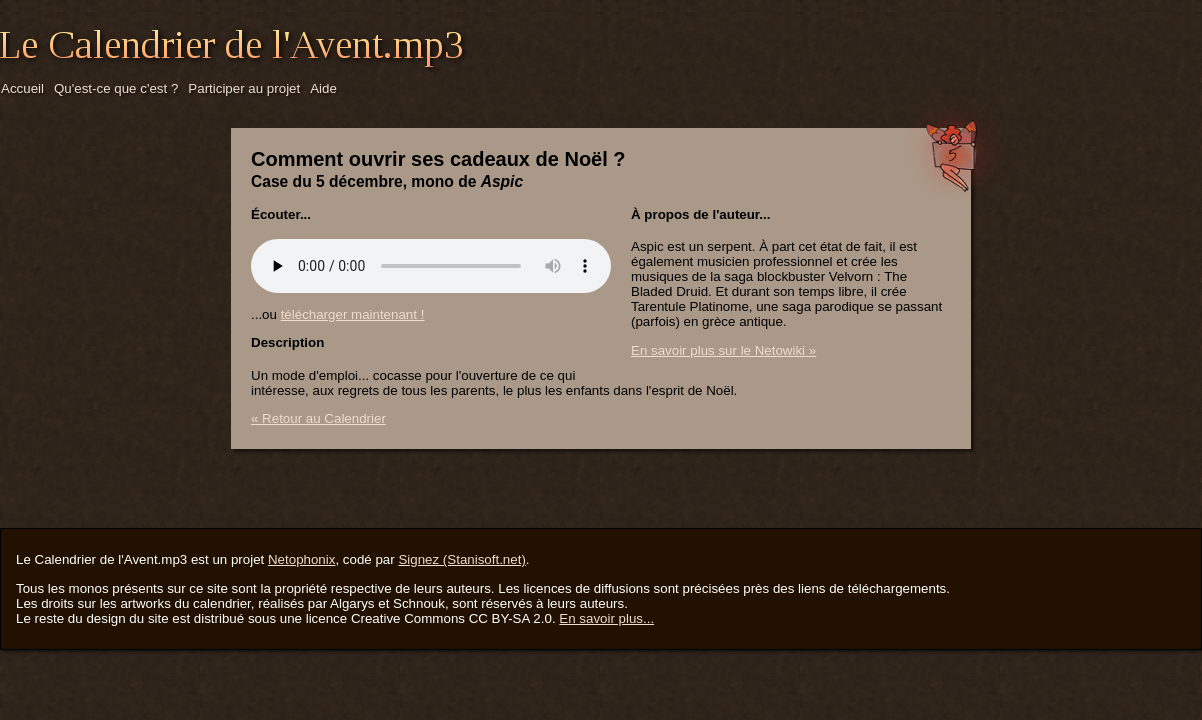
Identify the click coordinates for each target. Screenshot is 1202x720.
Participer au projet (244, 88)
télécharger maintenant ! (353, 314)
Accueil (22, 88)
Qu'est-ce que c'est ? (116, 88)
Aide (323, 88)
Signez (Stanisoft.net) (461, 559)
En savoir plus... (606, 618)
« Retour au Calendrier (318, 418)
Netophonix (301, 559)
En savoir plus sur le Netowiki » (723, 350)
